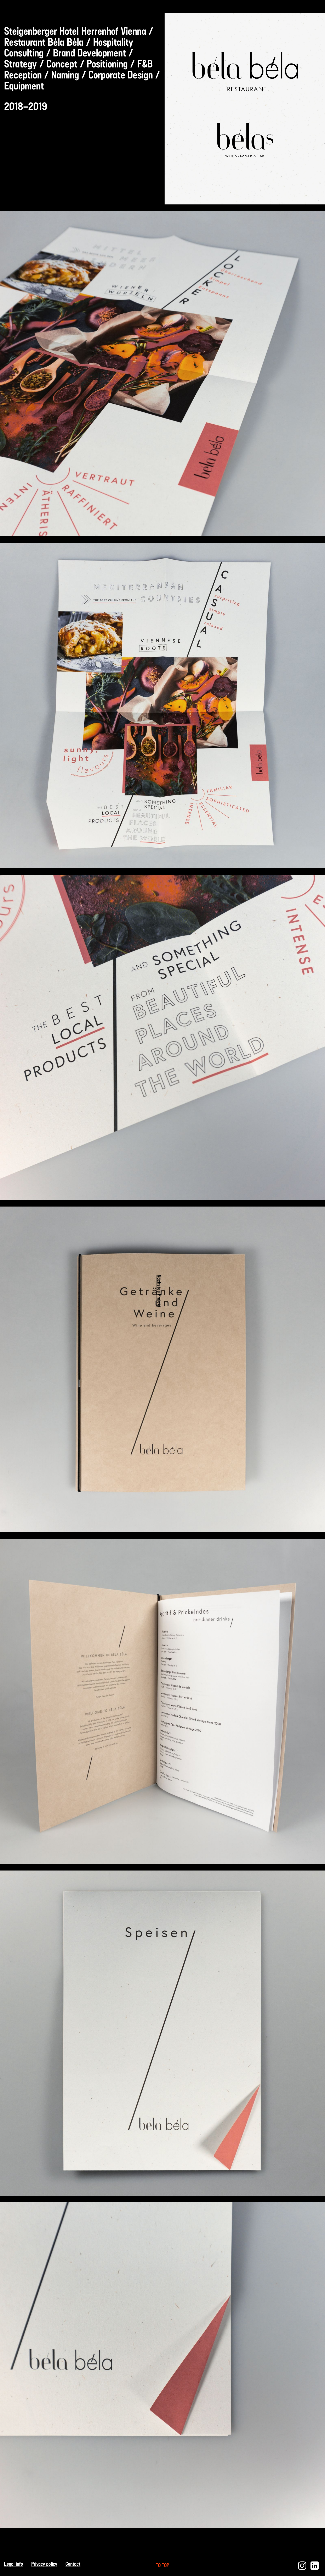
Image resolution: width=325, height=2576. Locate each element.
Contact (72, 2564)
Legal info (13, 2564)
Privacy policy (44, 2564)
